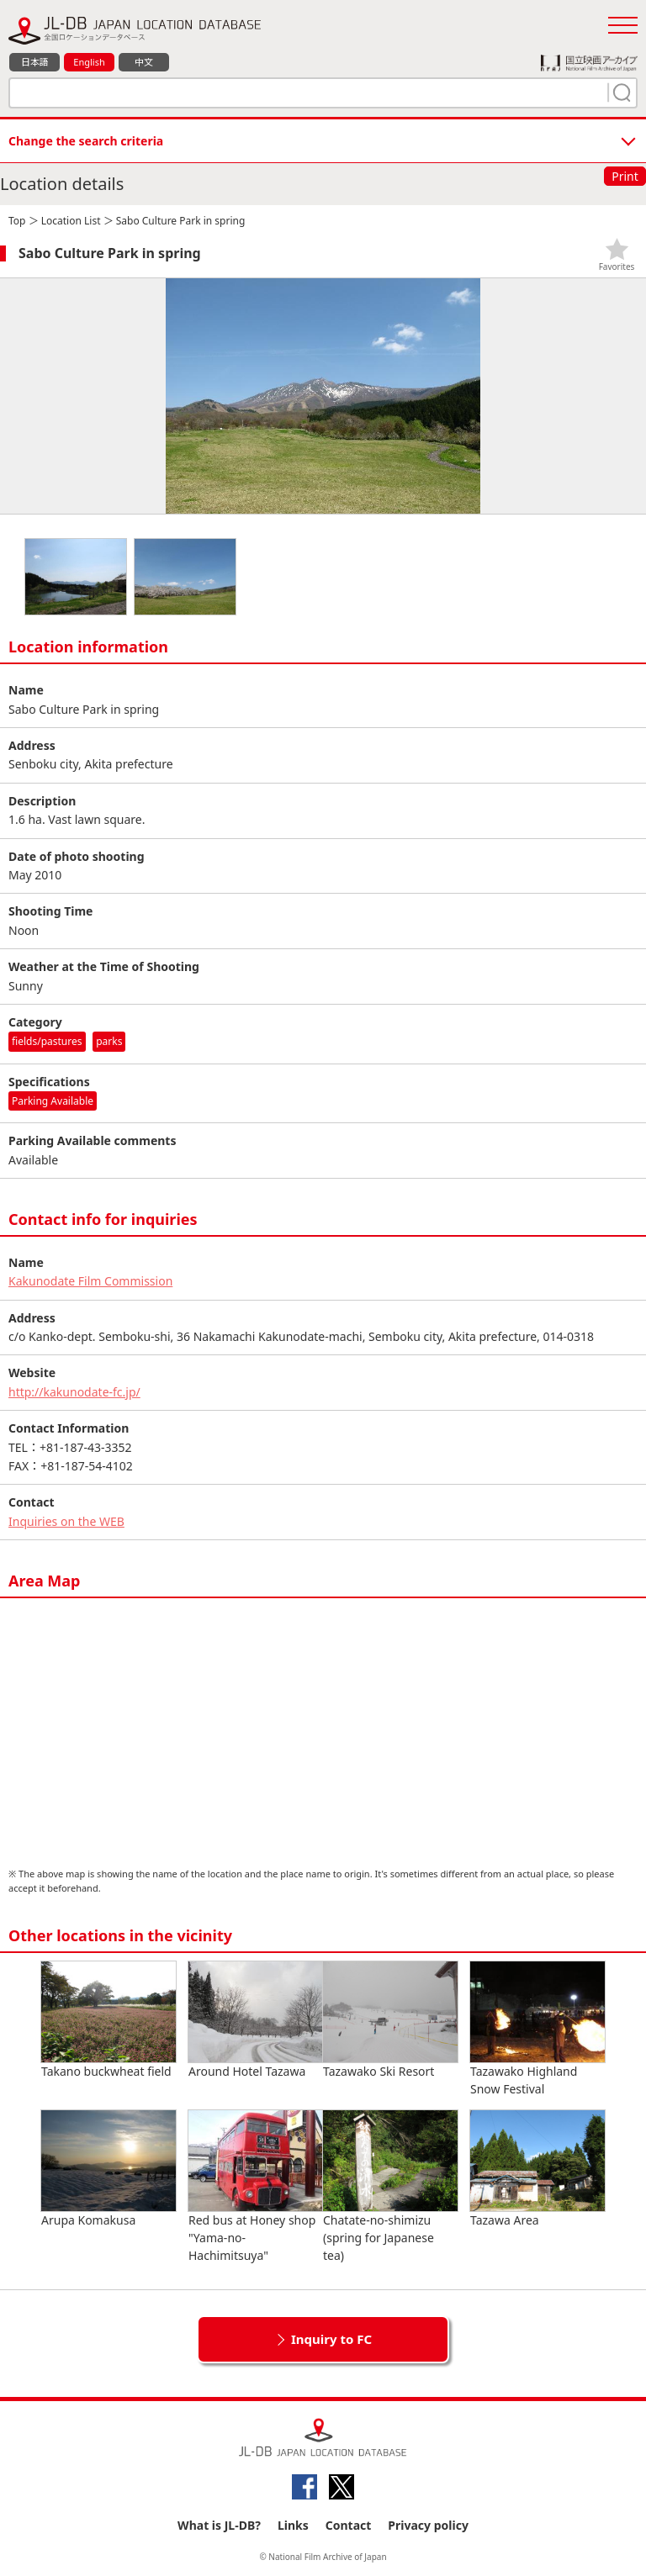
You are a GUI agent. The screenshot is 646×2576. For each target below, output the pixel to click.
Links (293, 2525)
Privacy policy (428, 2525)
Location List (71, 221)
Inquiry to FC (331, 2339)
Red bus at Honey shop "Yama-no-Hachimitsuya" (255, 2186)
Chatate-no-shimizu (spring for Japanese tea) (390, 2186)
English (88, 61)
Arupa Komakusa (108, 2169)
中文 (144, 61)
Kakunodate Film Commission (90, 1281)
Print (625, 176)
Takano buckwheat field (108, 2020)
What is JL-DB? (219, 2525)
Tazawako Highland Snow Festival (537, 2029)
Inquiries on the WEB (66, 1521)
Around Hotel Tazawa (255, 2020)
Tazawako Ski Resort (390, 2020)
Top (16, 221)
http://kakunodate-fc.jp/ (74, 1392)
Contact (349, 2525)
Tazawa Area (537, 2169)
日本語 (35, 61)
